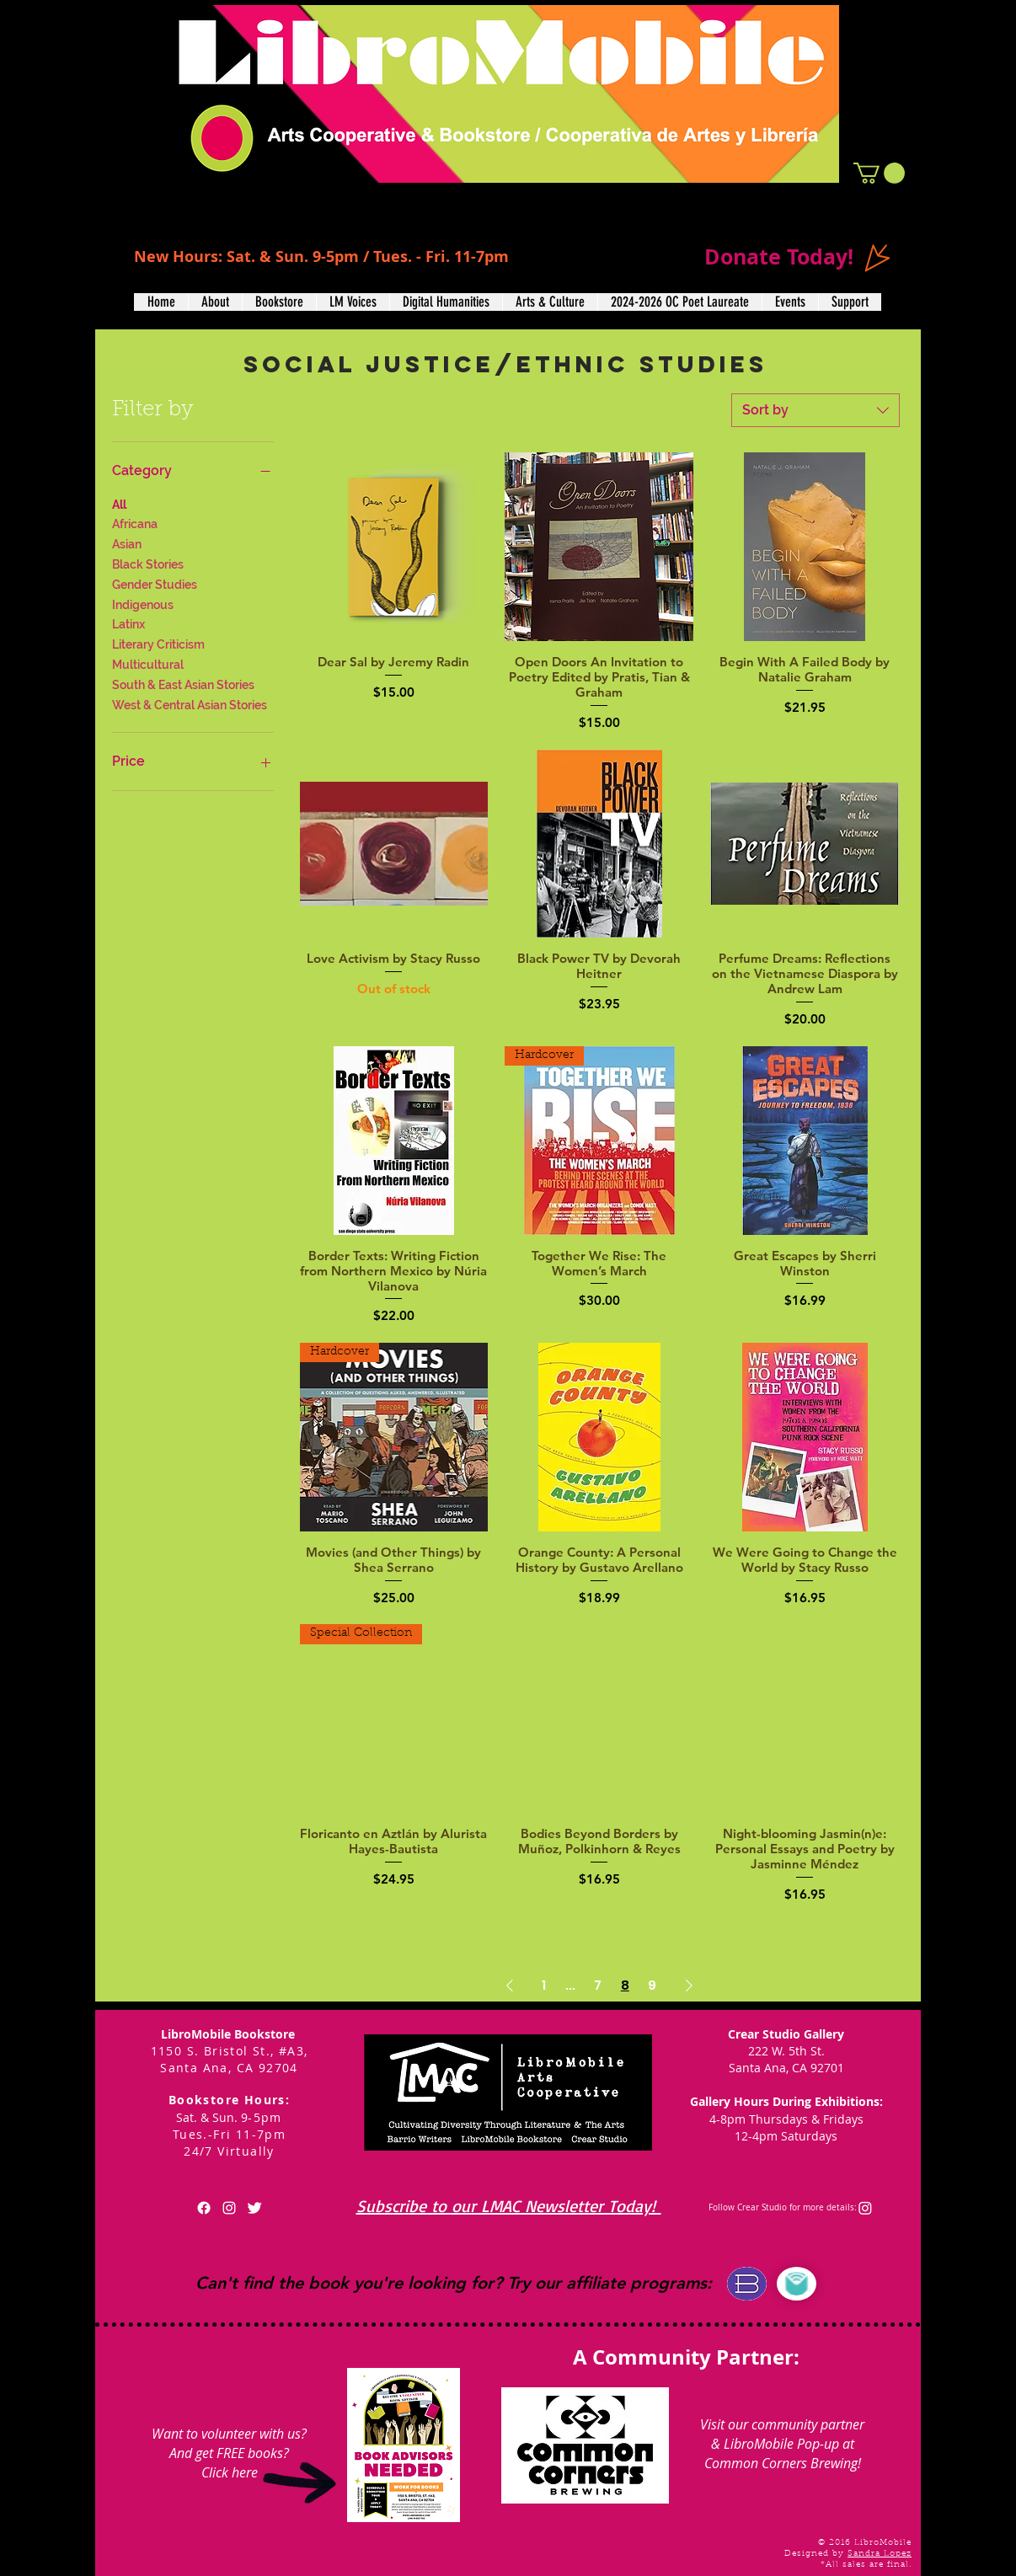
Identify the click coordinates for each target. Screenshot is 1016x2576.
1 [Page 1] (544, 1985)
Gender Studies (154, 583)
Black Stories (148, 563)
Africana (135, 523)
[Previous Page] (510, 1985)
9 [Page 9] (652, 1985)
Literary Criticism (158, 643)
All (119, 503)
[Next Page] (689, 1985)
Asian (127, 543)
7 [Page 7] (598, 1985)
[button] (879, 173)
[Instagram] (865, 2207)
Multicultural (148, 663)
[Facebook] (203, 2207)
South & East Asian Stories (183, 684)
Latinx (128, 623)
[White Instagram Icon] (229, 2207)
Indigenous (143, 604)
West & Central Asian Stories (189, 704)
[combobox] (815, 410)
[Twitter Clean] (254, 2207)
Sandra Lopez (880, 2554)
